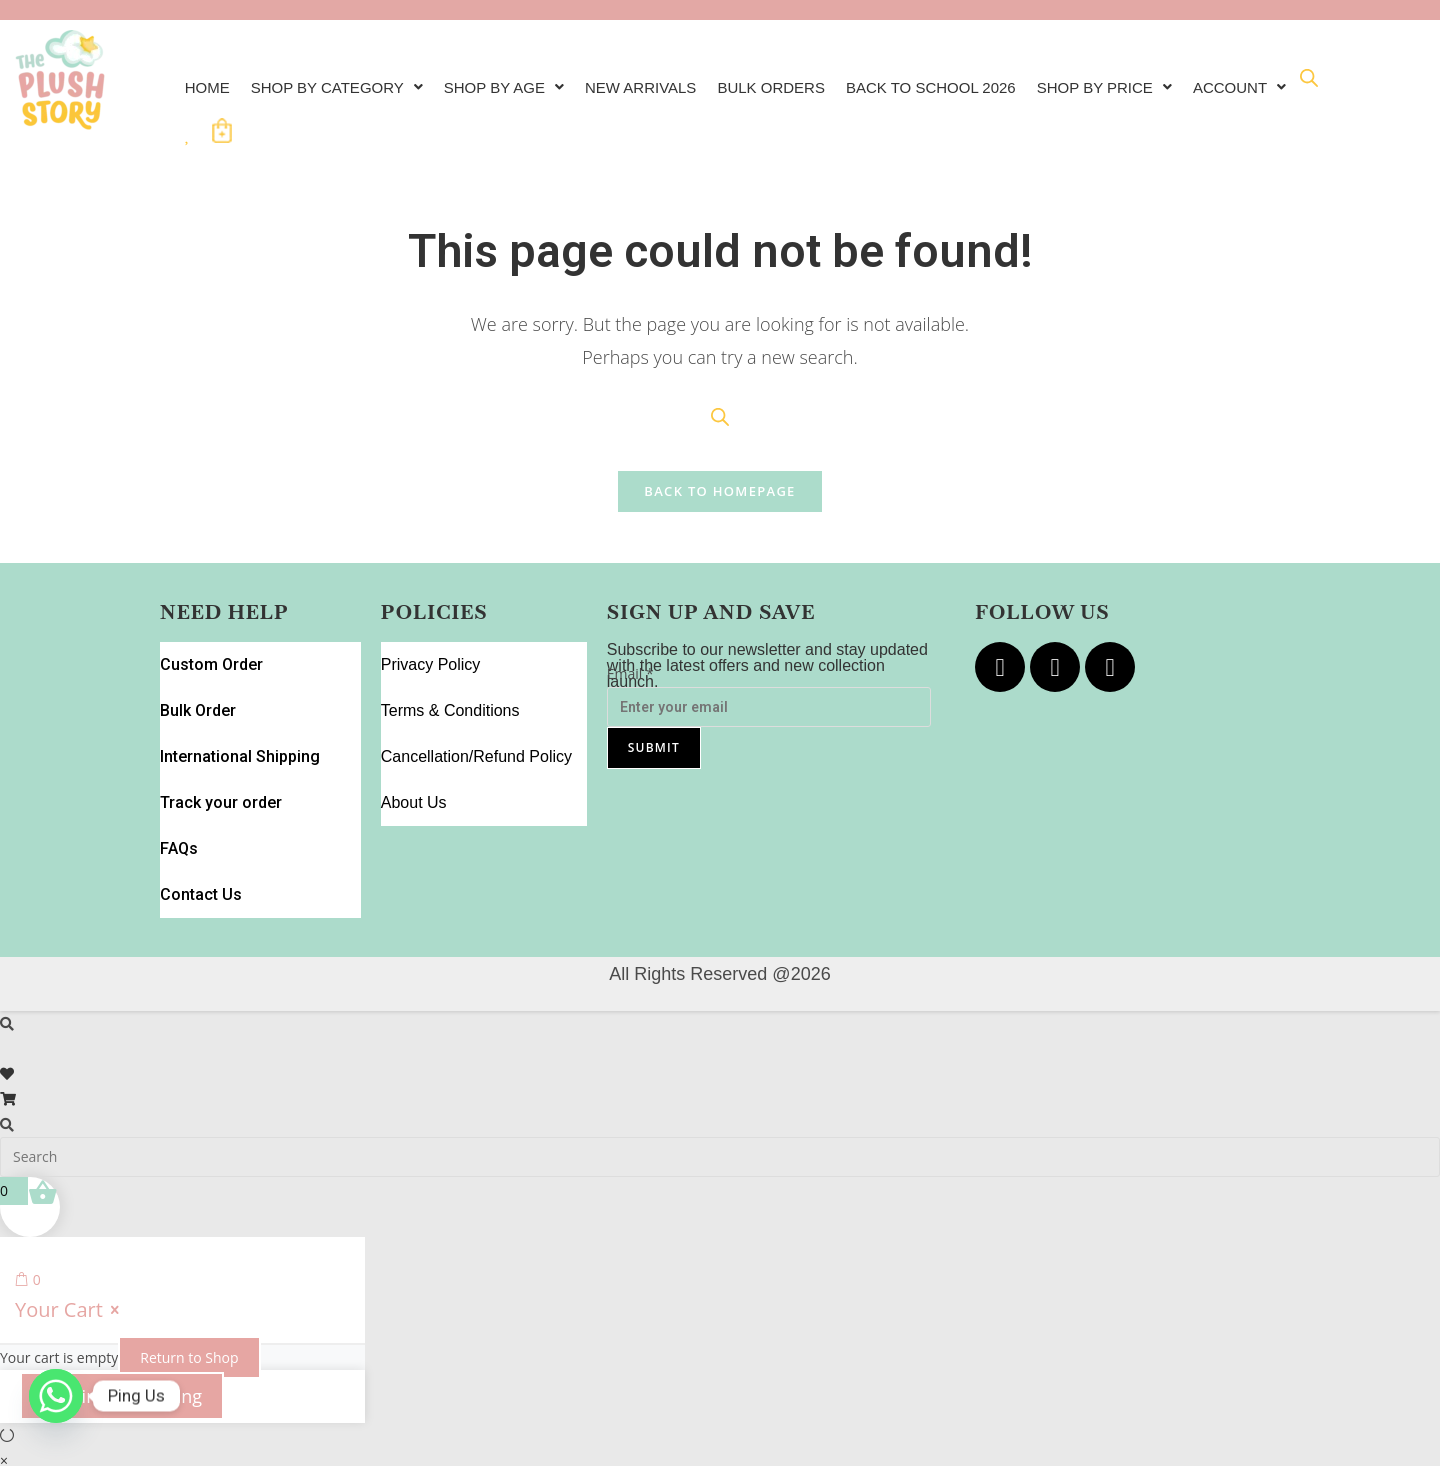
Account (234, 112)
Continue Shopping (122, 1288)
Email (630, 661)
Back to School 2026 (970, 80)
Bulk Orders (802, 80)
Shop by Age (520, 80)
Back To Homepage (719, 479)
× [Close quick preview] (4, 1352)
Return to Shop (189, 1249)
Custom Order (208, 644)
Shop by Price (1154, 80)
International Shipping (235, 704)
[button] (345, 81)
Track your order (216, 734)
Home (209, 80)
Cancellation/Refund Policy (476, 704)
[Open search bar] (306, 109)
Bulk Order (196, 674)
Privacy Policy (431, 644)
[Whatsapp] (56, 1414)
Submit (654, 734)
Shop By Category (345, 80)
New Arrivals (664, 80)
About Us (414, 734)
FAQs (179, 764)
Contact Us (198, 794)
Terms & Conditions (450, 674)
